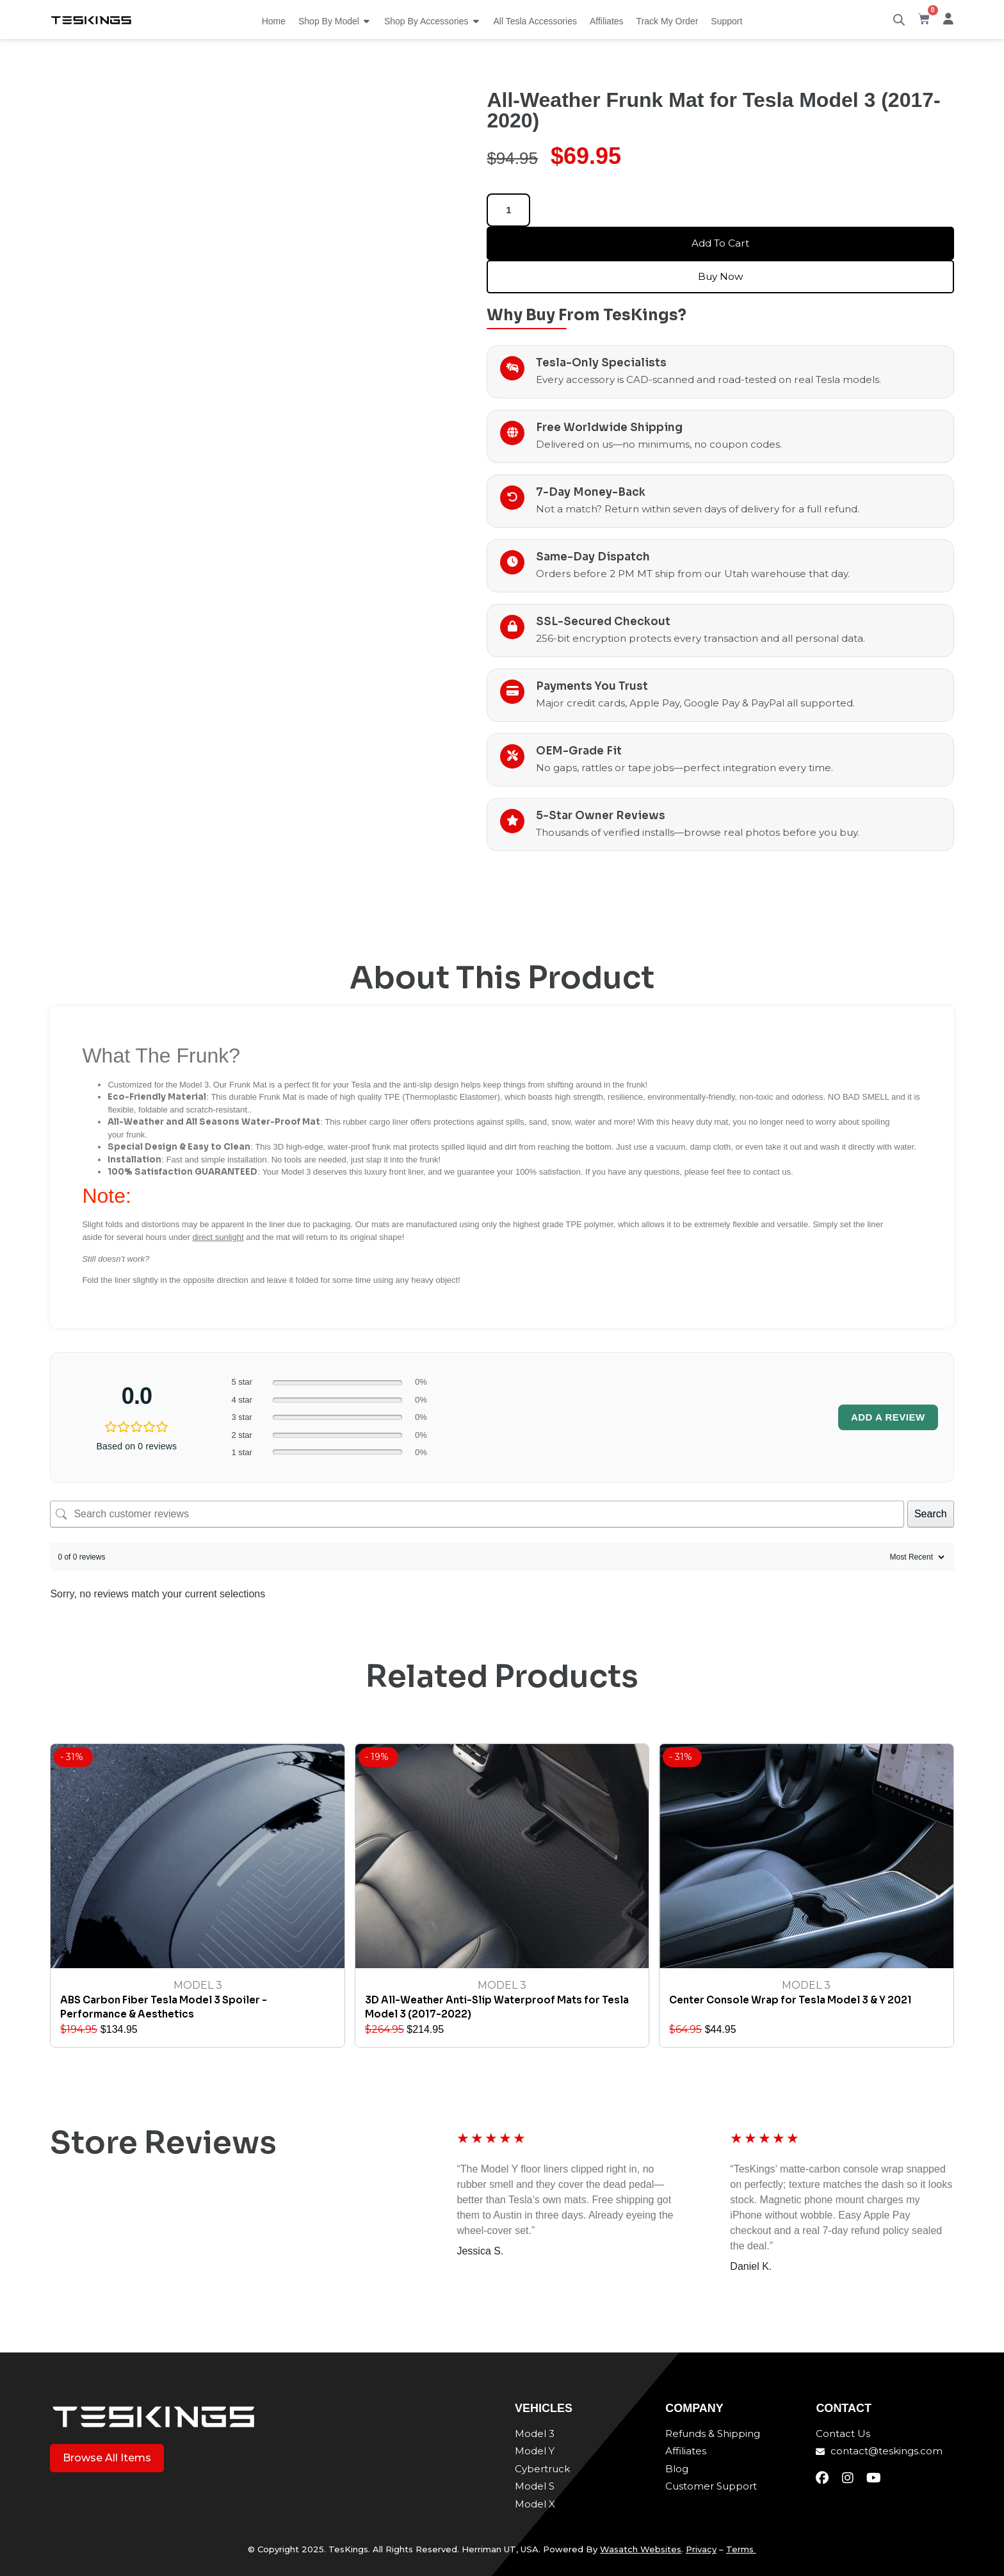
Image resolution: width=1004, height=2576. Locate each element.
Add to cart (720, 243)
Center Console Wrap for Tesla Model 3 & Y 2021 (790, 2000)
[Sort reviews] (915, 1557)
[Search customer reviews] (477, 1514)
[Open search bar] (899, 20)
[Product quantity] (508, 210)
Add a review (888, 1417)
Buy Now (720, 276)
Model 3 (198, 1985)
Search (930, 1513)
